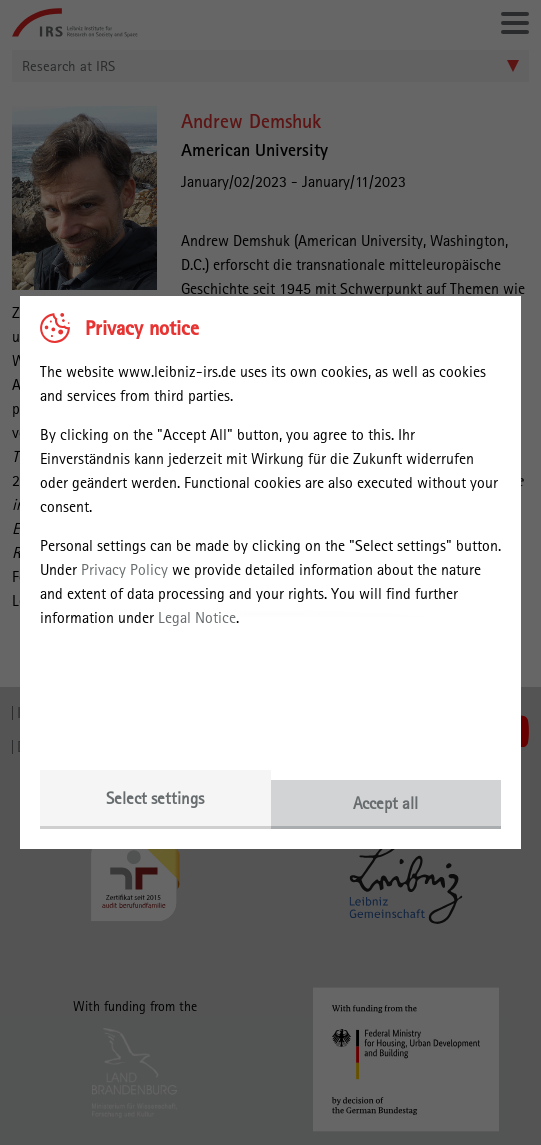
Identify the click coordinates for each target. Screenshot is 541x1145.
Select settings (155, 798)
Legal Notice (197, 617)
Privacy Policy (124, 569)
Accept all (385, 803)
